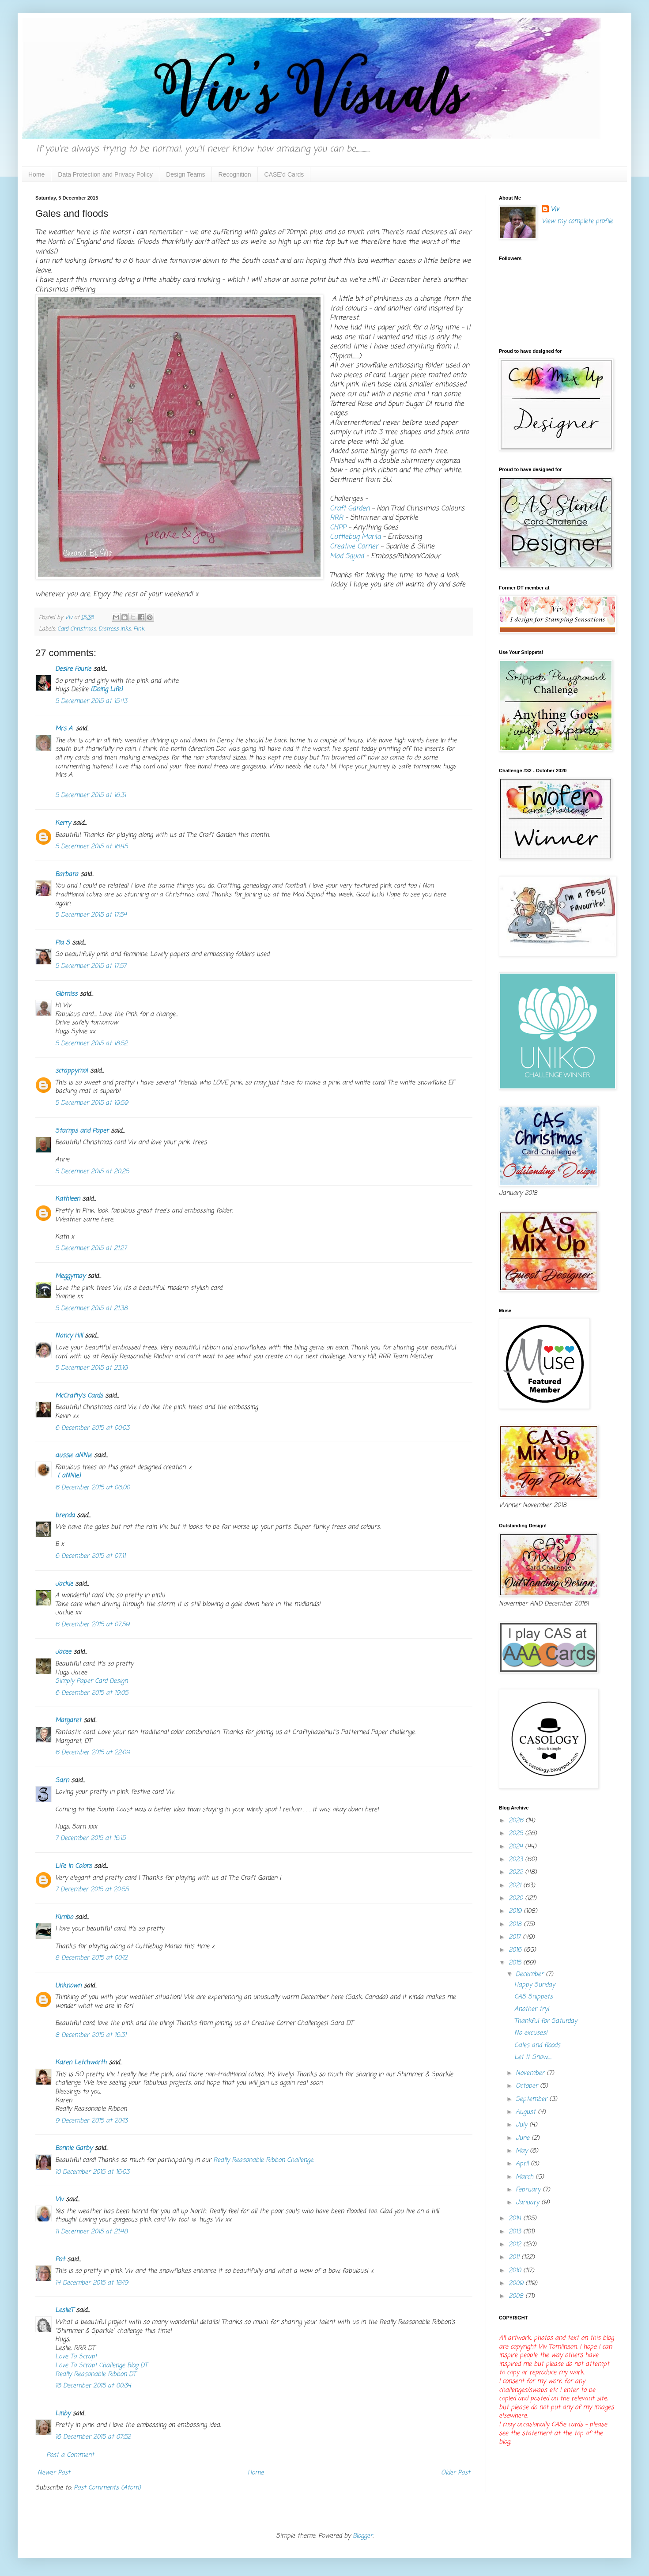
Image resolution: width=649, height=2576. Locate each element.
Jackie (64, 1584)
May (523, 2151)
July (522, 2125)
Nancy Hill (69, 1336)
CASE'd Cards (284, 174)
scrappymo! (71, 1071)
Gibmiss (66, 994)
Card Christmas (76, 629)
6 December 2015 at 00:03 (92, 1428)
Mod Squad (347, 556)
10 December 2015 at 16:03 (92, 2172)
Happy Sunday (534, 1985)
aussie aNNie (73, 1455)
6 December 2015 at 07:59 (92, 1624)
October (528, 2086)
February (529, 2190)
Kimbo (64, 1917)
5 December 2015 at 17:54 (91, 915)
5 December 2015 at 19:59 (91, 1103)
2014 (516, 2218)
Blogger (363, 2536)
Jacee (63, 1652)
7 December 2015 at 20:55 (91, 1889)
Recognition (235, 174)
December (531, 1974)
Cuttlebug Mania (355, 537)
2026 (517, 1820)
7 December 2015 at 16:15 (90, 1838)
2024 (517, 1846)
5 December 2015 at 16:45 (91, 846)
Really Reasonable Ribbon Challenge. (263, 2160)
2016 (516, 1950)
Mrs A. (64, 728)
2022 (517, 1872)
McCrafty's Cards (79, 1396)
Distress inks (114, 629)
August (527, 2112)
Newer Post (54, 2473)
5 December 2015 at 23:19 (91, 1368)
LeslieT (64, 2310)
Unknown (68, 1986)
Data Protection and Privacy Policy (105, 174)
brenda (65, 1515)
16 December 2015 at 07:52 (93, 2437)
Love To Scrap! (76, 2356)
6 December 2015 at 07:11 (90, 1556)
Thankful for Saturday (545, 2021)
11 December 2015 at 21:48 (91, 2231)
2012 (516, 2244)
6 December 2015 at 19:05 (91, 1693)
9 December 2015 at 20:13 (91, 2121)
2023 (517, 1859)
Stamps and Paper (82, 1131)
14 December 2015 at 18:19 (91, 2283)
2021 (516, 1885)
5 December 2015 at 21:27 (91, 1248)
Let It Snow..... (532, 2057)
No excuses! (530, 2033)
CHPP (339, 527)
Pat (60, 2259)
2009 (517, 2283)
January (528, 2202)
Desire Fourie (73, 669)
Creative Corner (355, 546)
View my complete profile (577, 221)
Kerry (63, 823)
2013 (516, 2231)
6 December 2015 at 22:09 (92, 1752)
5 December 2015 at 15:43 (91, 701)
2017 (516, 1937)
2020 (517, 1898)
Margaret (68, 1720)
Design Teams (185, 174)
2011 (515, 2257)
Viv (59, 2199)
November (531, 2073)
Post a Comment (70, 2455)
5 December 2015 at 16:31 (90, 795)
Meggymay (70, 1276)
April (523, 2163)
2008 (517, 2296)
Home (36, 174)
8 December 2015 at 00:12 (91, 1958)
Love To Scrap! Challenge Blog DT (101, 2365)
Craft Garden (350, 508)
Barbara (66, 874)
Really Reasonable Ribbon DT (95, 2374)
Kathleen (67, 1199)
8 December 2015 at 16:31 (90, 2035)
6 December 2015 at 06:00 (92, 1487)
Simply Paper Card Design (91, 1681)
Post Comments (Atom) (107, 2488)
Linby (62, 2413)
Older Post (455, 2473)
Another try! (531, 2009)
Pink (138, 629)
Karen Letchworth (80, 2062)
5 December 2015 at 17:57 (90, 966)
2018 (516, 1924)
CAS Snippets (533, 1997)
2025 (517, 1833)
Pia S (62, 943)
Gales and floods (537, 2045)
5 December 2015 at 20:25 (92, 1171)
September (532, 2099)
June (524, 2138)
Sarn (62, 1780)
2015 (516, 1963)
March (526, 2177)
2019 (516, 1911)
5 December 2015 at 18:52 (91, 1043)
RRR (336, 518)
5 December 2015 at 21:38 (91, 1308)
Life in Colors (73, 1866)
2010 (516, 2270)
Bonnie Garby (73, 2148)
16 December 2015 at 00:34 (93, 2386)
